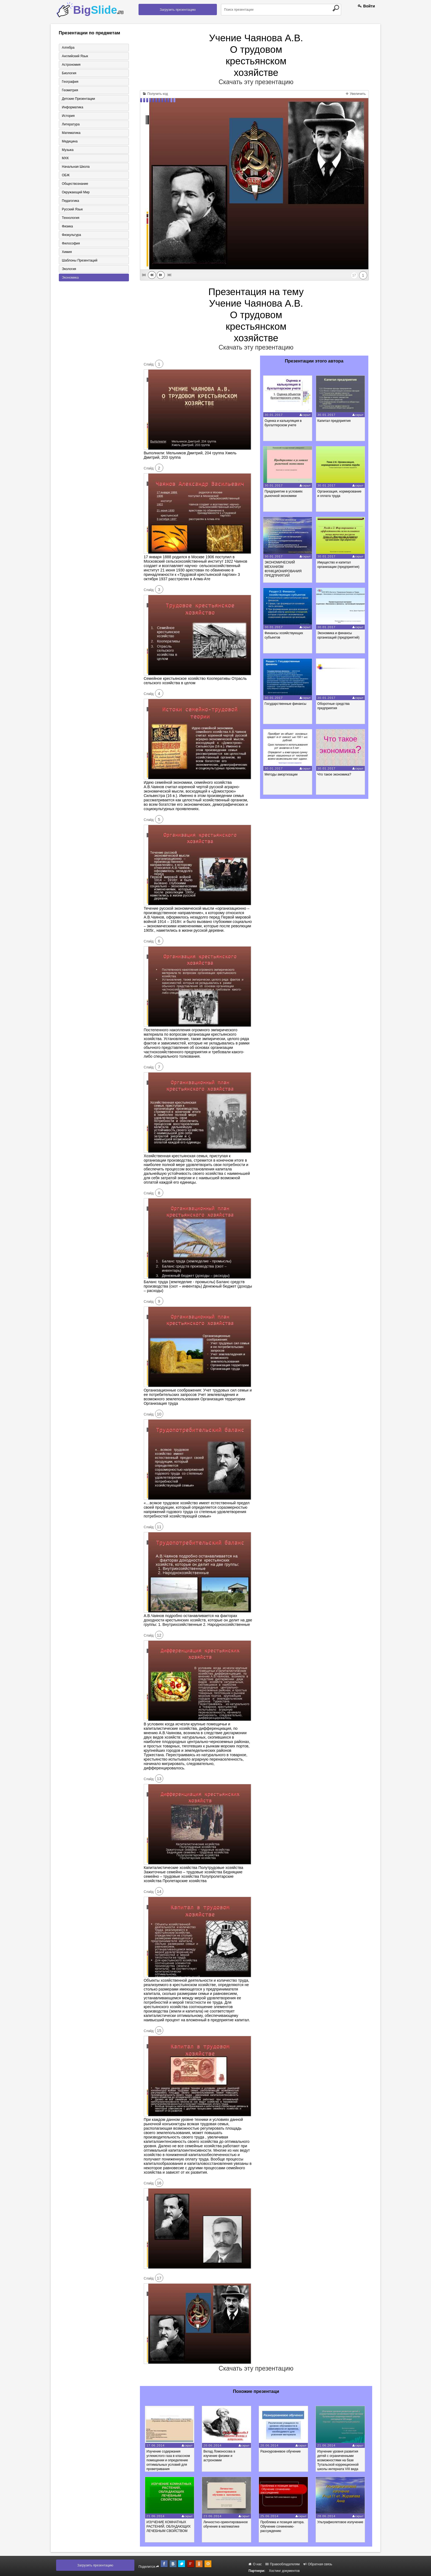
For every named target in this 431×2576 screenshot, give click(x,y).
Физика (67, 227)
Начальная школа (76, 167)
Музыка (67, 150)
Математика (71, 133)
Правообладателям (283, 2564)
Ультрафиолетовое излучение (341, 2522)
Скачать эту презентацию (256, 82)
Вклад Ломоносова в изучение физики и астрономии (220, 2455)
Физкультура (71, 235)
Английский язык (75, 56)
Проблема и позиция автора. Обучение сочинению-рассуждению (283, 2526)
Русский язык (72, 209)
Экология (69, 269)
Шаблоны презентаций (79, 261)
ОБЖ (66, 175)
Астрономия (71, 65)
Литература (71, 124)
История (68, 116)
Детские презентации (78, 99)
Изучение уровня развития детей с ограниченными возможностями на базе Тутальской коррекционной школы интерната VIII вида (338, 2460)
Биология (69, 73)
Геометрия (70, 90)
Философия (71, 244)
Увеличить (356, 94)
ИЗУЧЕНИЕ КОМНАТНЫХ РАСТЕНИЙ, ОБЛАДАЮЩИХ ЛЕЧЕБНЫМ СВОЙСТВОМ (169, 2526)
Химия (67, 252)
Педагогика (70, 201)
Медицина (70, 141)
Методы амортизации (281, 774)
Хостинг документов (284, 2571)
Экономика (70, 278)
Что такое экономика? (334, 774)
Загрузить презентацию (178, 10)
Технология (70, 218)
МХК (65, 158)
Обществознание (75, 184)
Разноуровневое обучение (281, 2451)
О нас (255, 2564)
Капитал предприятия (334, 421)
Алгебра (68, 48)
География (70, 82)
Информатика (72, 107)
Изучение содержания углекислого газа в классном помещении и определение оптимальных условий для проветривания (168, 2460)
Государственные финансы (285, 704)
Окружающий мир (76, 192)
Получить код (155, 94)
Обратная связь (317, 2564)
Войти (366, 6)
